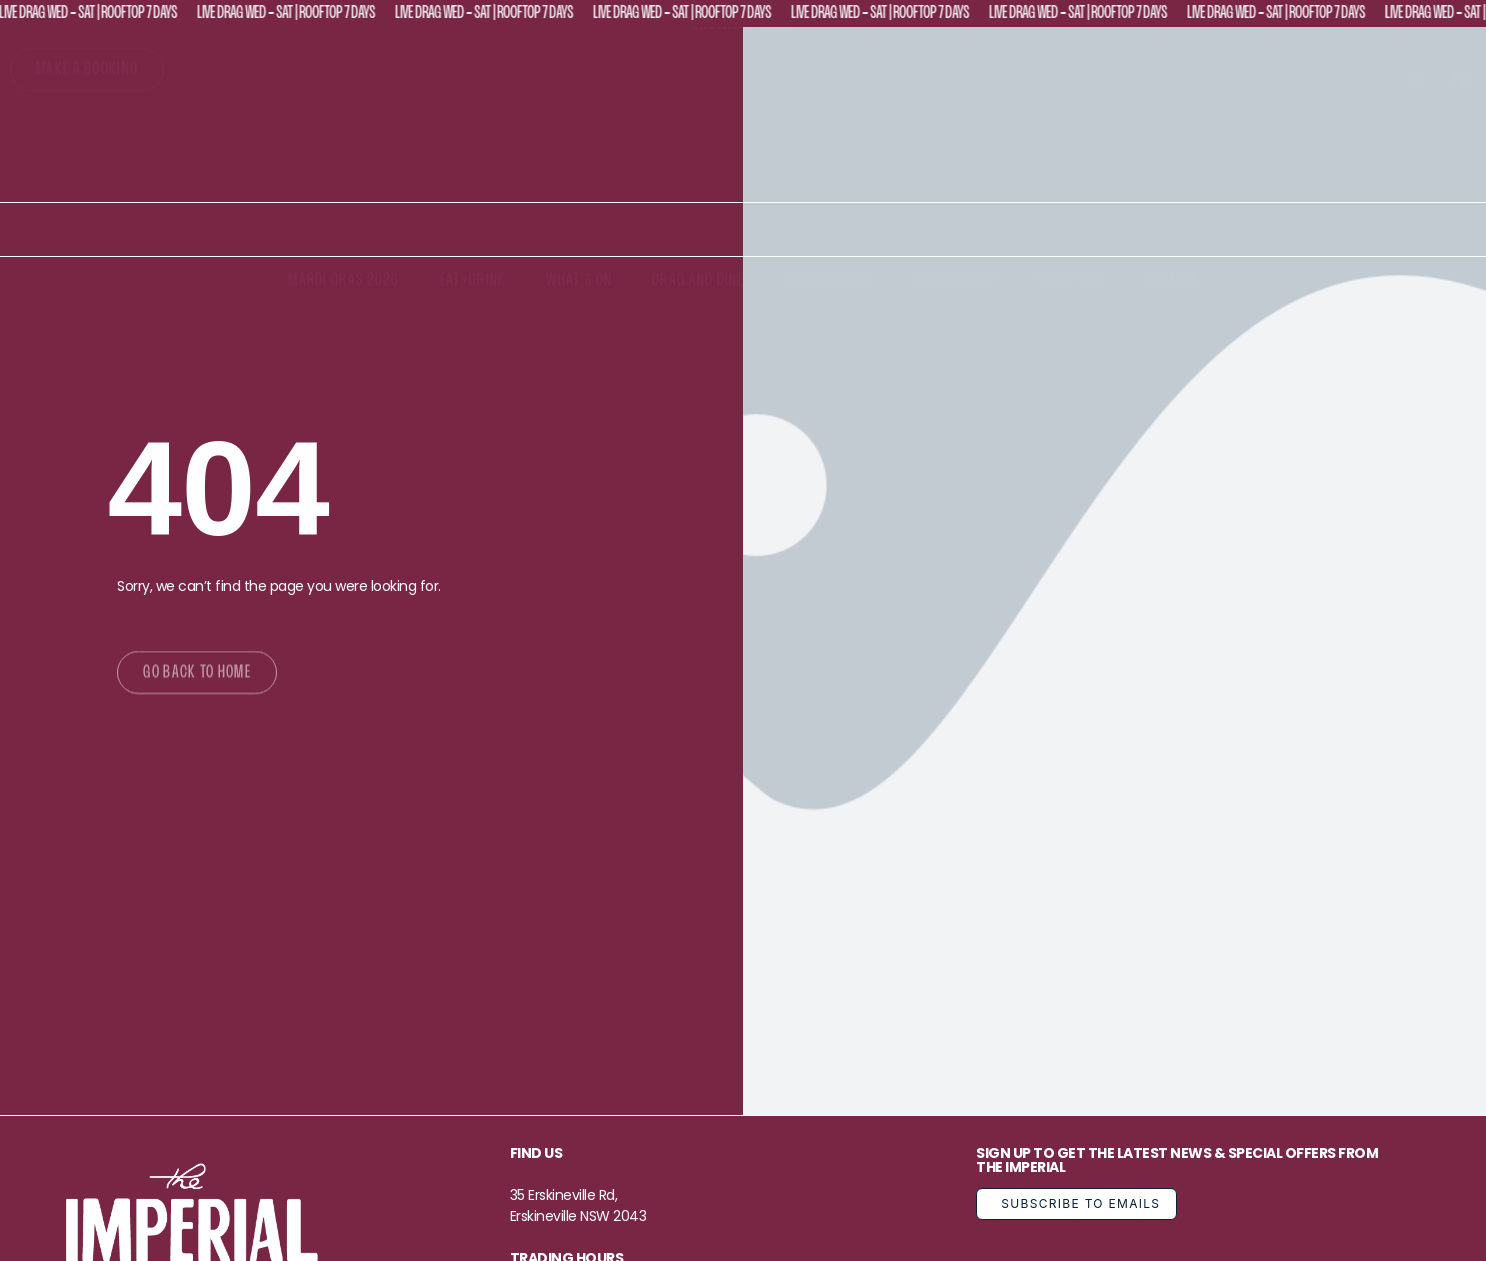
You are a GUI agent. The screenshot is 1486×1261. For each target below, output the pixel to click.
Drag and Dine (698, 282)
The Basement (828, 282)
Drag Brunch (955, 282)
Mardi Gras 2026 (344, 282)
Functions (1071, 282)
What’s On (579, 282)
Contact (1171, 282)
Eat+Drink (473, 282)
